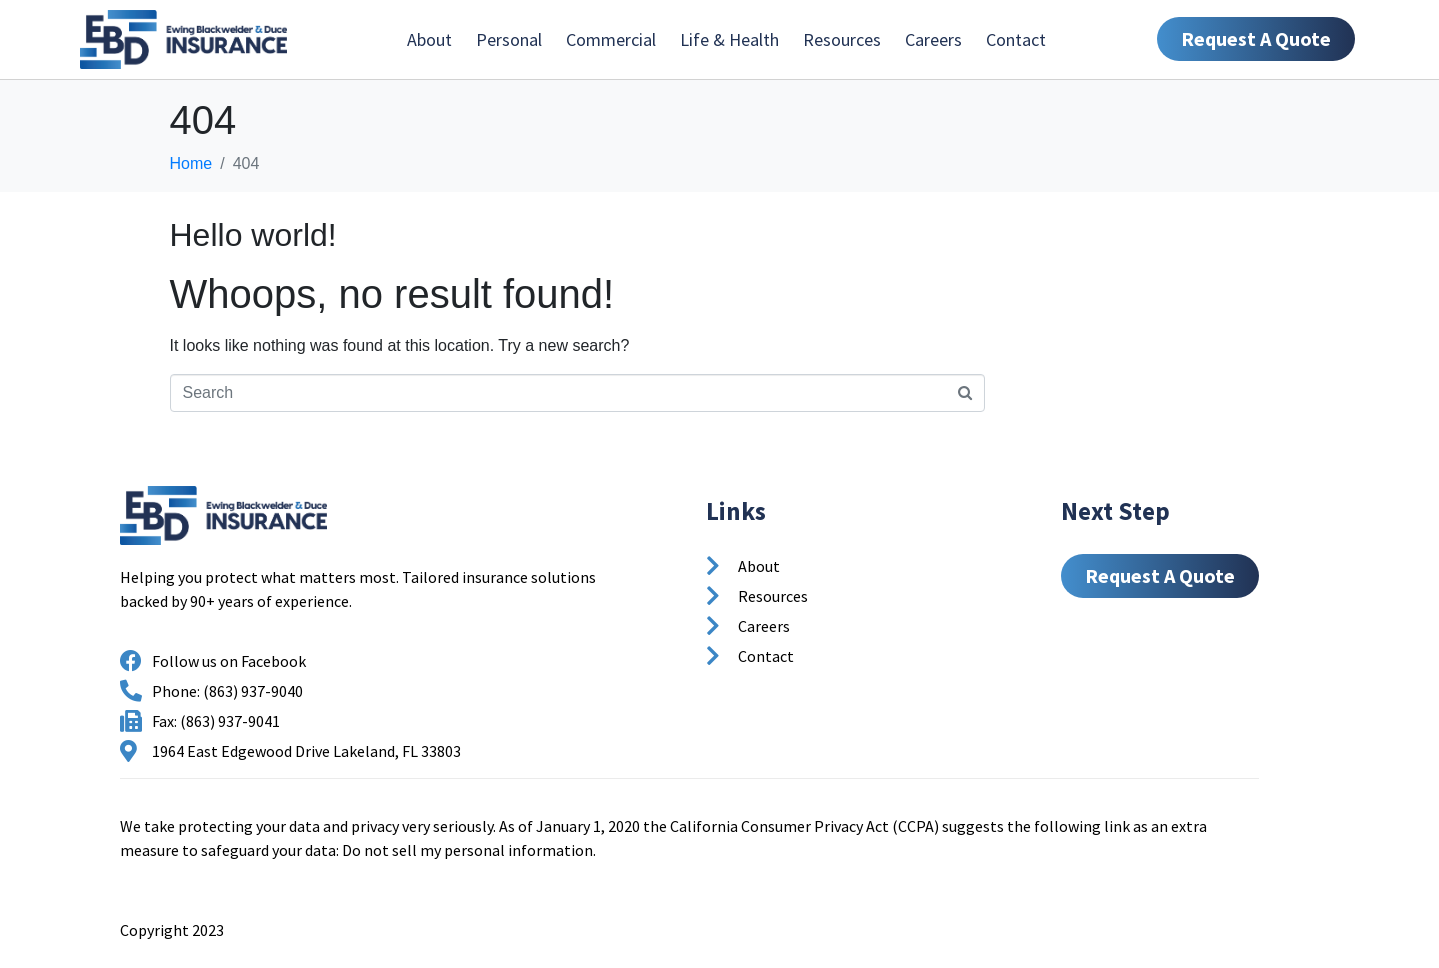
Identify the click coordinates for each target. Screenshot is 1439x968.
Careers (933, 39)
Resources (842, 39)
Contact (1016, 39)
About (429, 39)
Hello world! (253, 235)
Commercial (611, 39)
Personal (509, 39)
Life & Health (729, 39)
